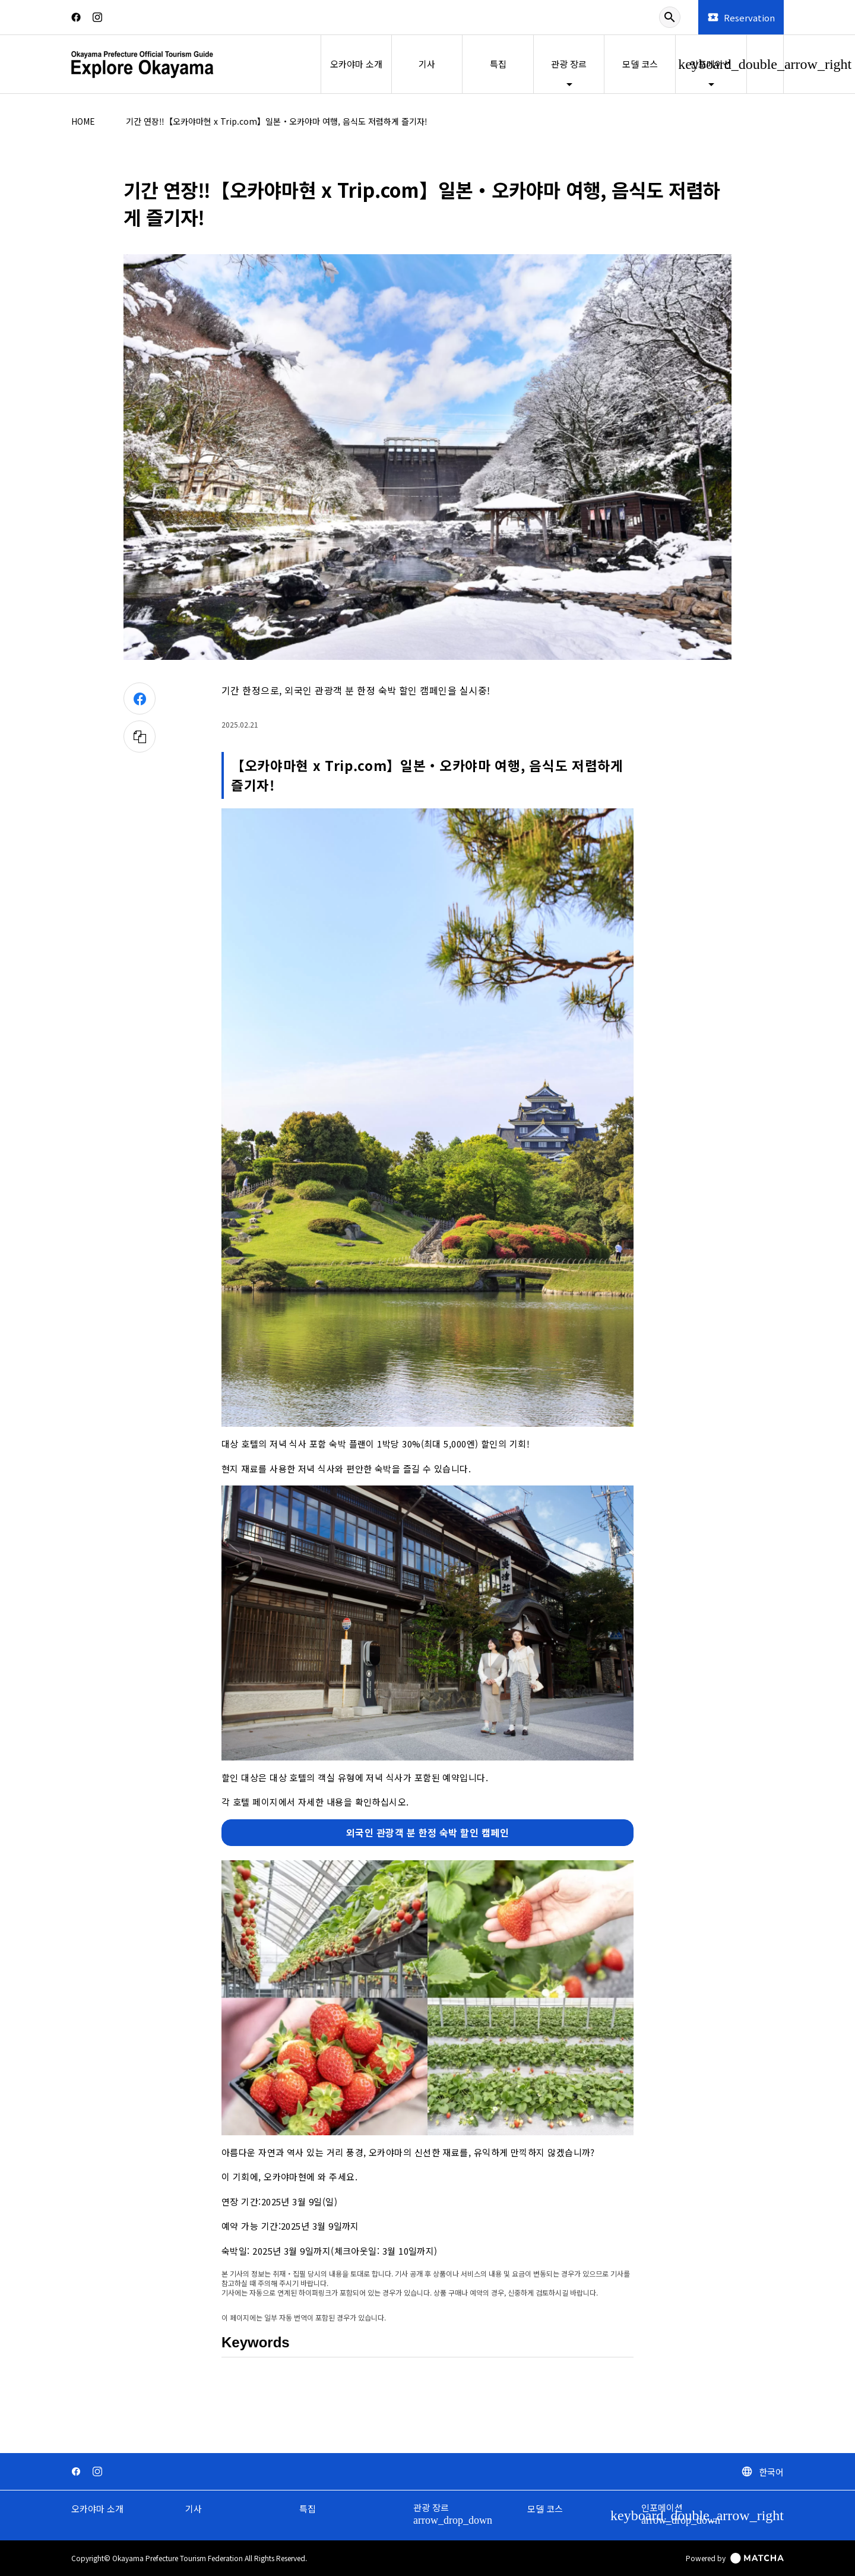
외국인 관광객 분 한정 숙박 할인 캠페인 (427, 1832)
